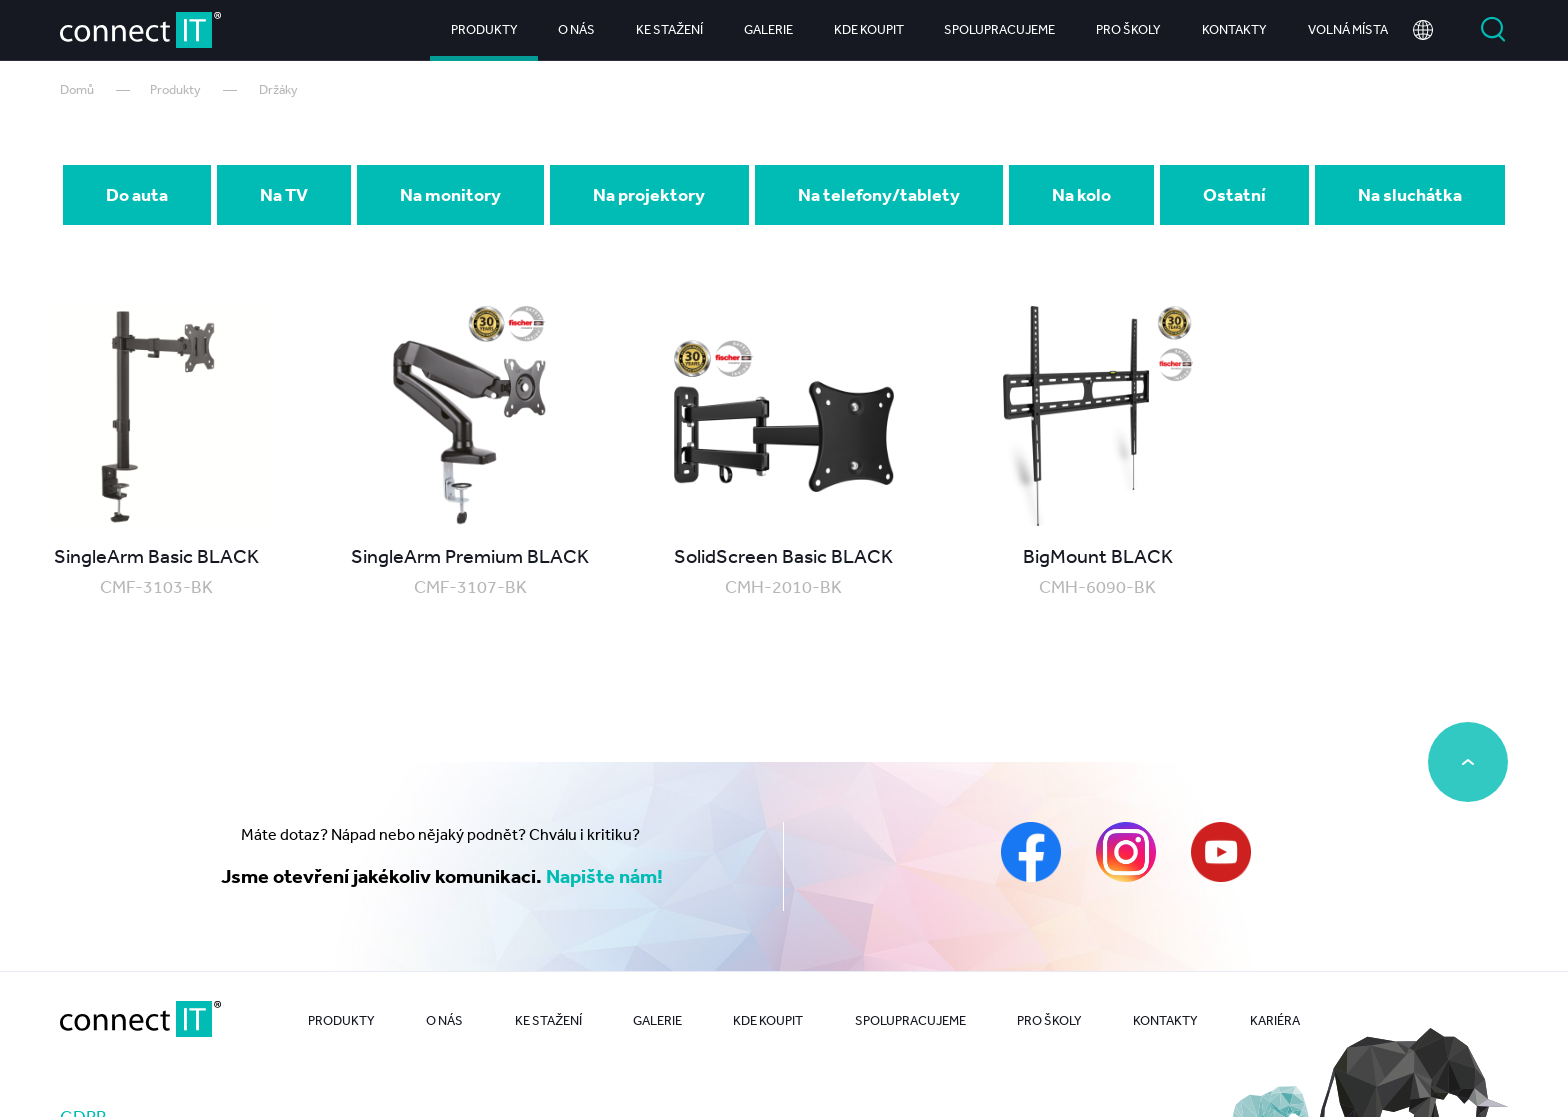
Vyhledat (1493, 30)
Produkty (484, 29)
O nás (576, 29)
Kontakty (1234, 29)
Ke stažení (669, 29)
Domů (77, 89)
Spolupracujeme (999, 29)
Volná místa (1348, 29)
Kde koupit (869, 29)
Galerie (768, 29)
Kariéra (1275, 1020)
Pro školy (1128, 29)
